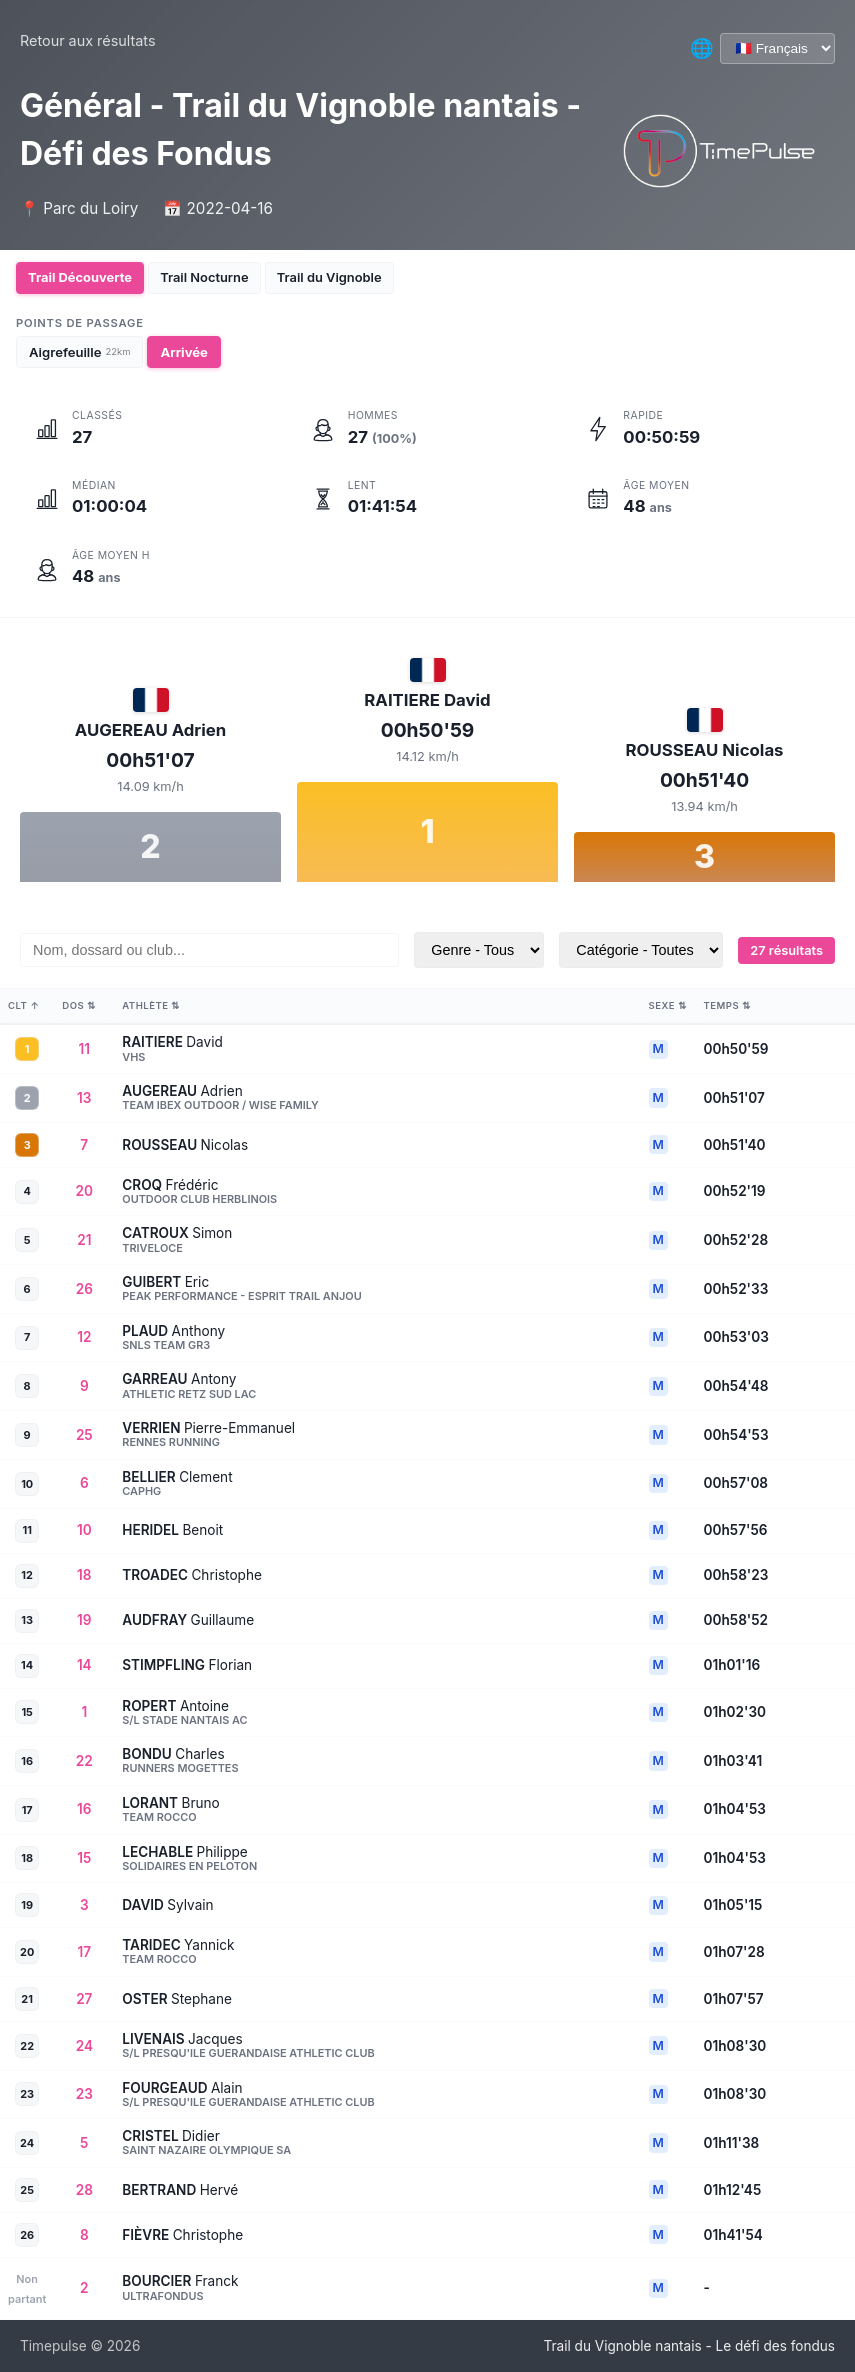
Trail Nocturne (216, 278)
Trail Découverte (84, 278)
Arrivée (183, 352)
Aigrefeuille (79, 352)
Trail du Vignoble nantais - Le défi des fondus (689, 2346)
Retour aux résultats (88, 40)
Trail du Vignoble (348, 278)
